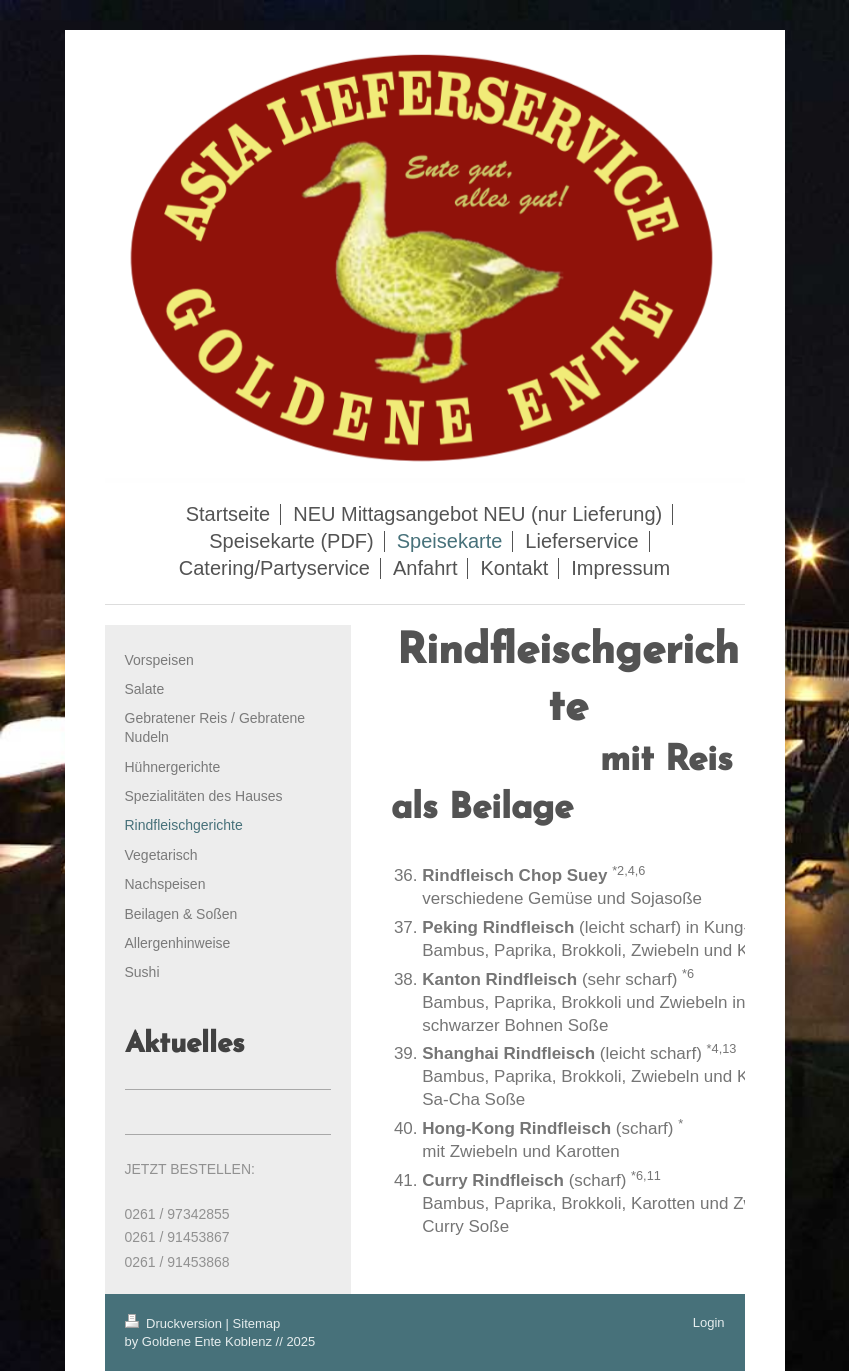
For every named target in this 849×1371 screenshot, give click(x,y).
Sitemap (257, 1323)
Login (709, 1322)
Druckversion (175, 1323)
